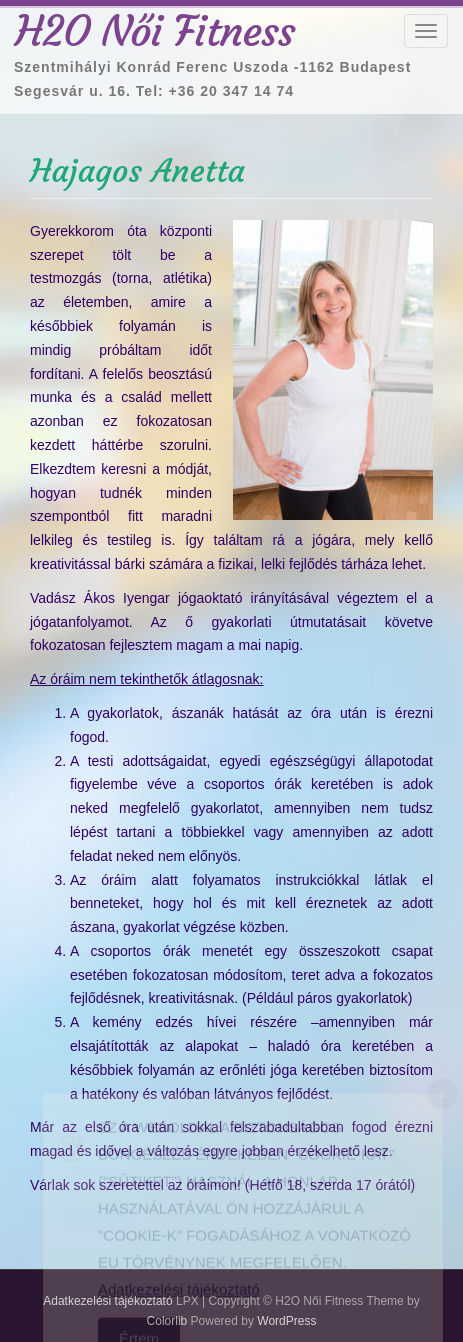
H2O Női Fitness (155, 31)
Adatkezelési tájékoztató (179, 1296)
